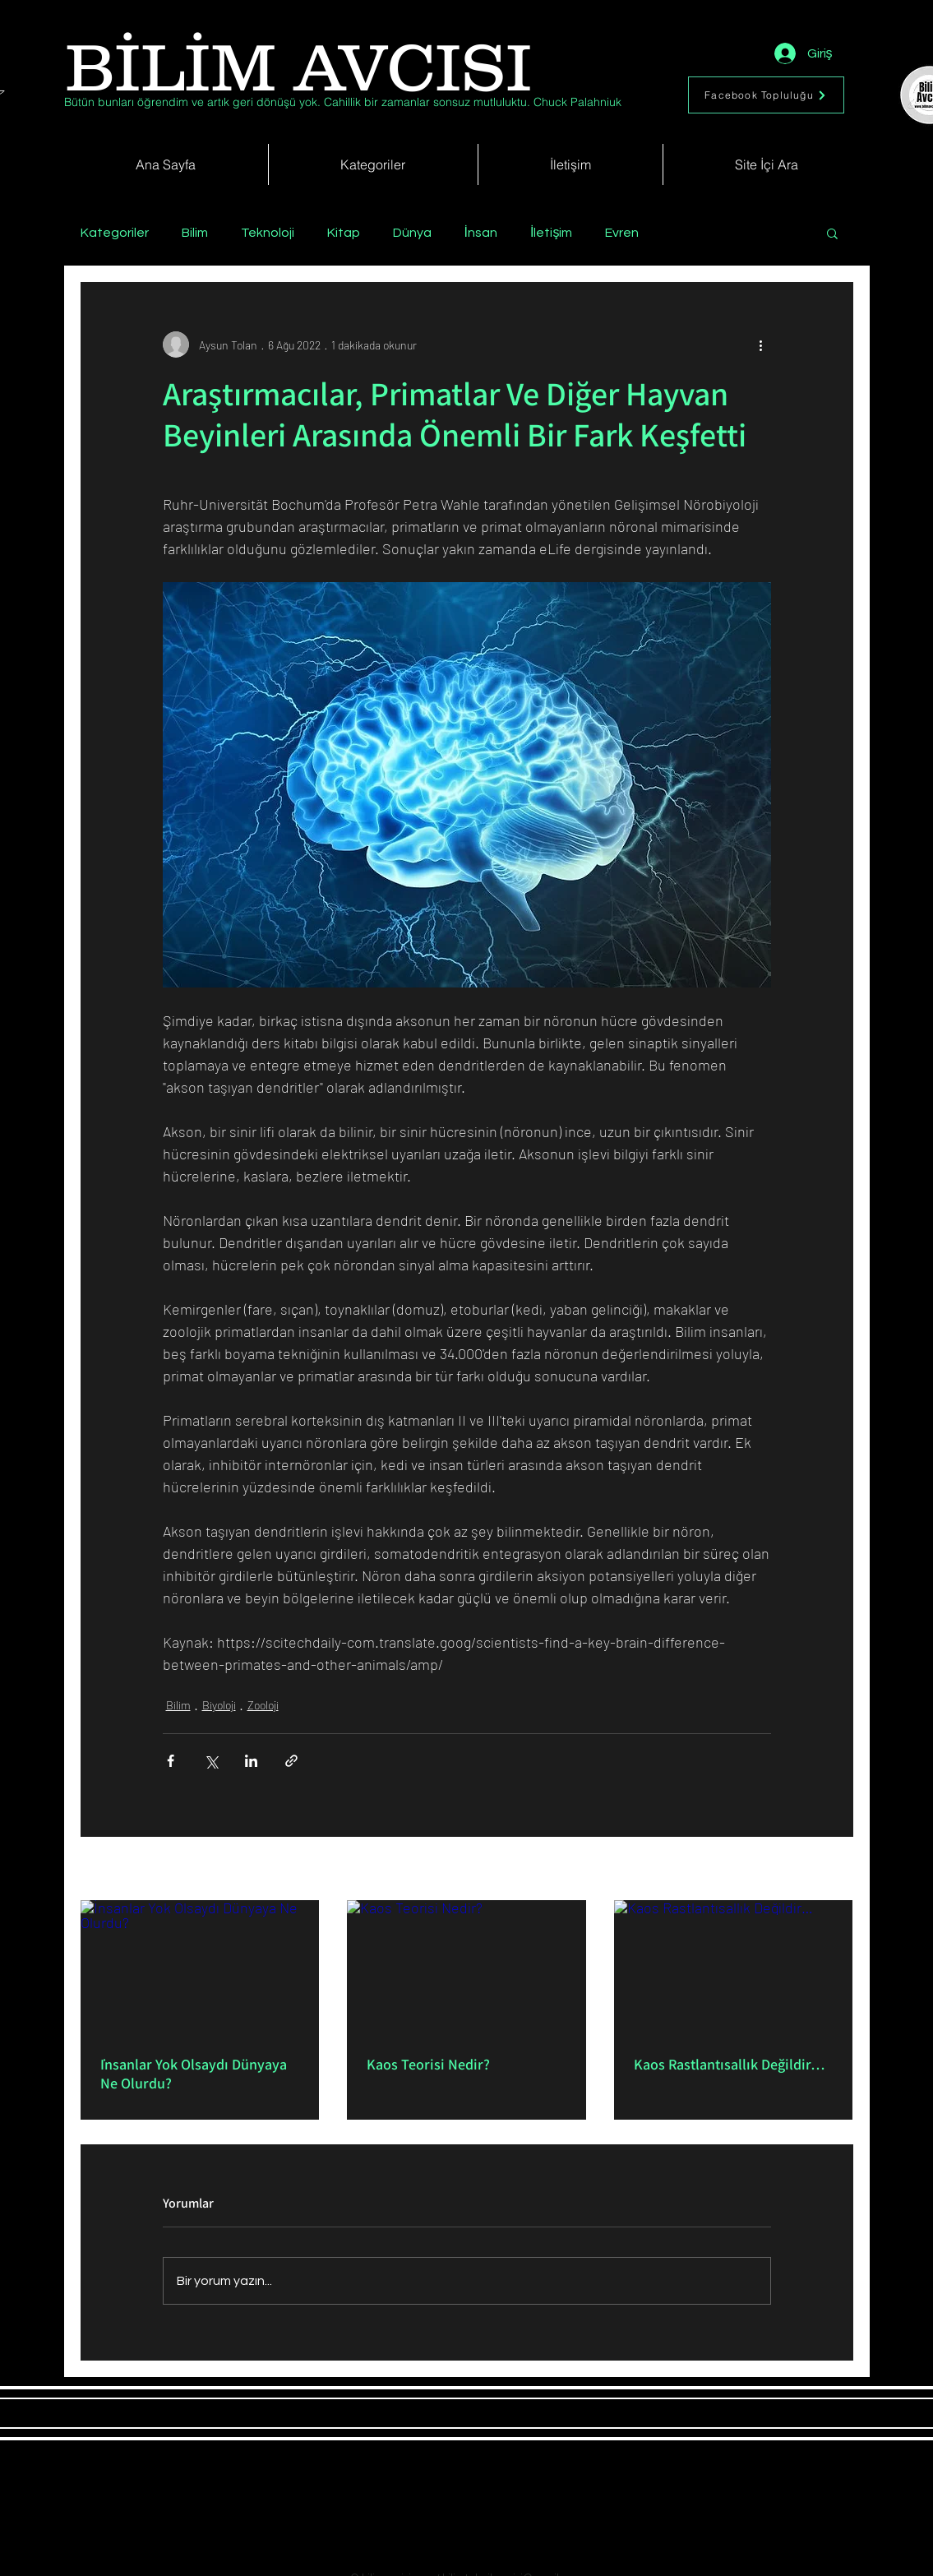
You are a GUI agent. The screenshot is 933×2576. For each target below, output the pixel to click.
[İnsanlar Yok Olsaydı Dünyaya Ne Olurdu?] (200, 1967)
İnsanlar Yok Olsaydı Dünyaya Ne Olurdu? (193, 2074)
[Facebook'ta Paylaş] (170, 1761)
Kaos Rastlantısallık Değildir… (729, 2064)
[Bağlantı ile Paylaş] (291, 1761)
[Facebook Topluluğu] (766, 94)
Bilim (195, 232)
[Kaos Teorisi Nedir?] (466, 1967)
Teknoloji (267, 232)
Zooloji (263, 1705)
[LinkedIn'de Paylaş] (251, 1761)
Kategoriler (115, 232)
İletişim (551, 232)
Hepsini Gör (825, 1870)
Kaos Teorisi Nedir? (428, 2064)
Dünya (412, 232)
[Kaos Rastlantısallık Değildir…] (733, 1967)
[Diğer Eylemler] (761, 344)
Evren (622, 232)
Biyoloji (219, 1705)
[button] (832, 232)
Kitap (343, 232)
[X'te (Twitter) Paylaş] (211, 1761)
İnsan (480, 232)
